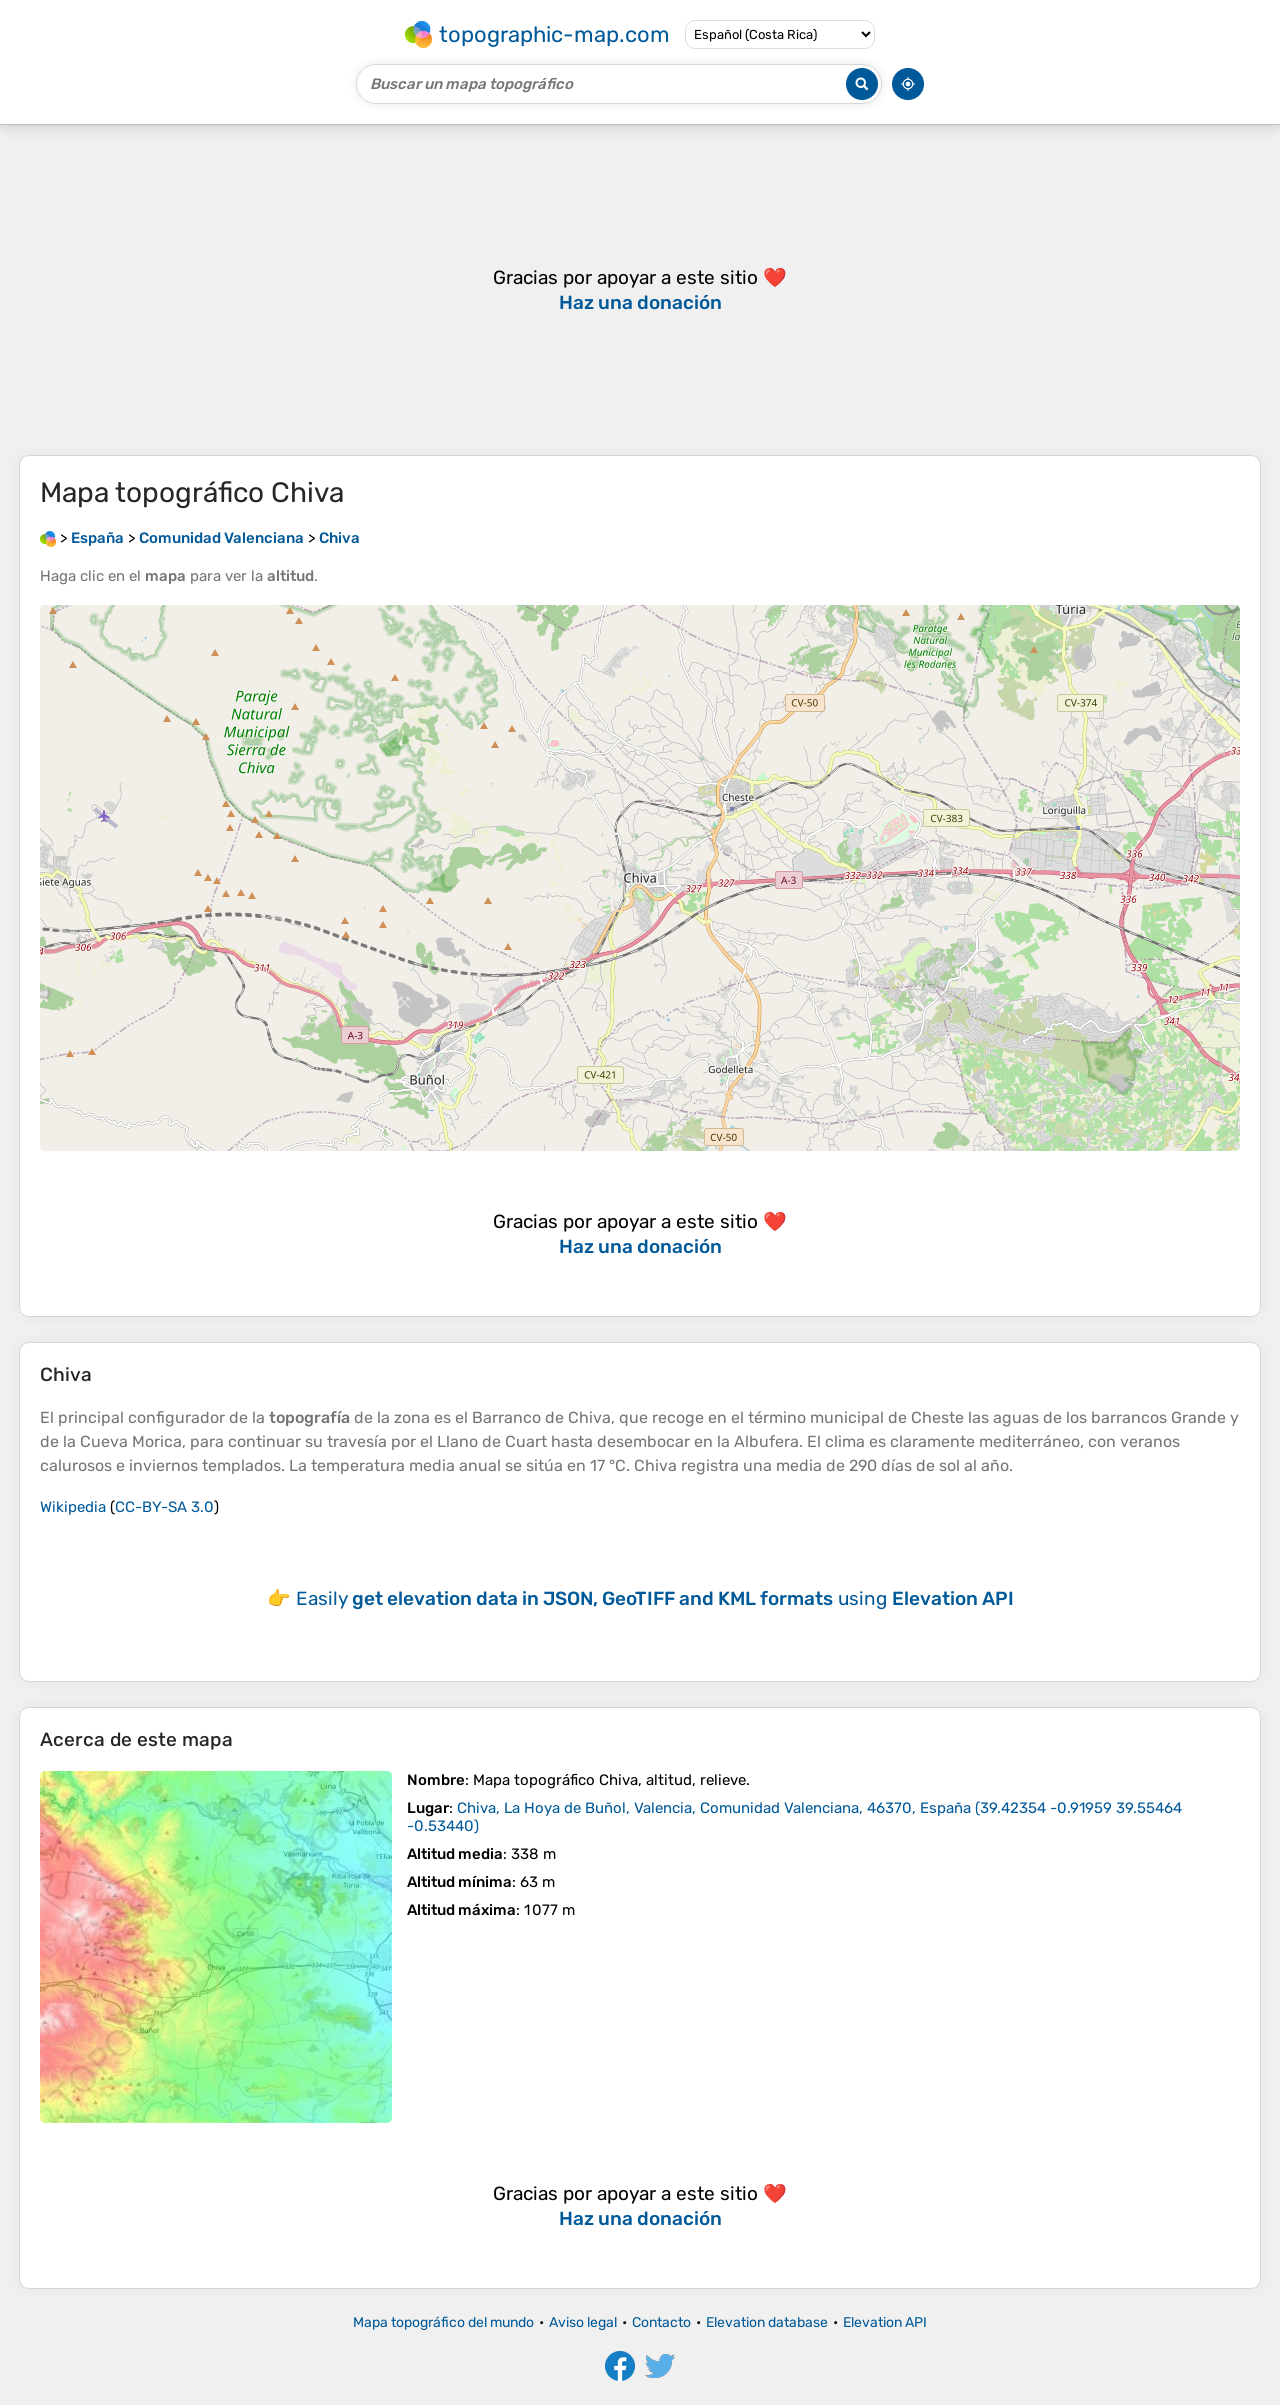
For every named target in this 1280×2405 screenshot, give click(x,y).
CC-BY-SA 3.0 (164, 1507)
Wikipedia (73, 1507)
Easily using (655, 1598)
